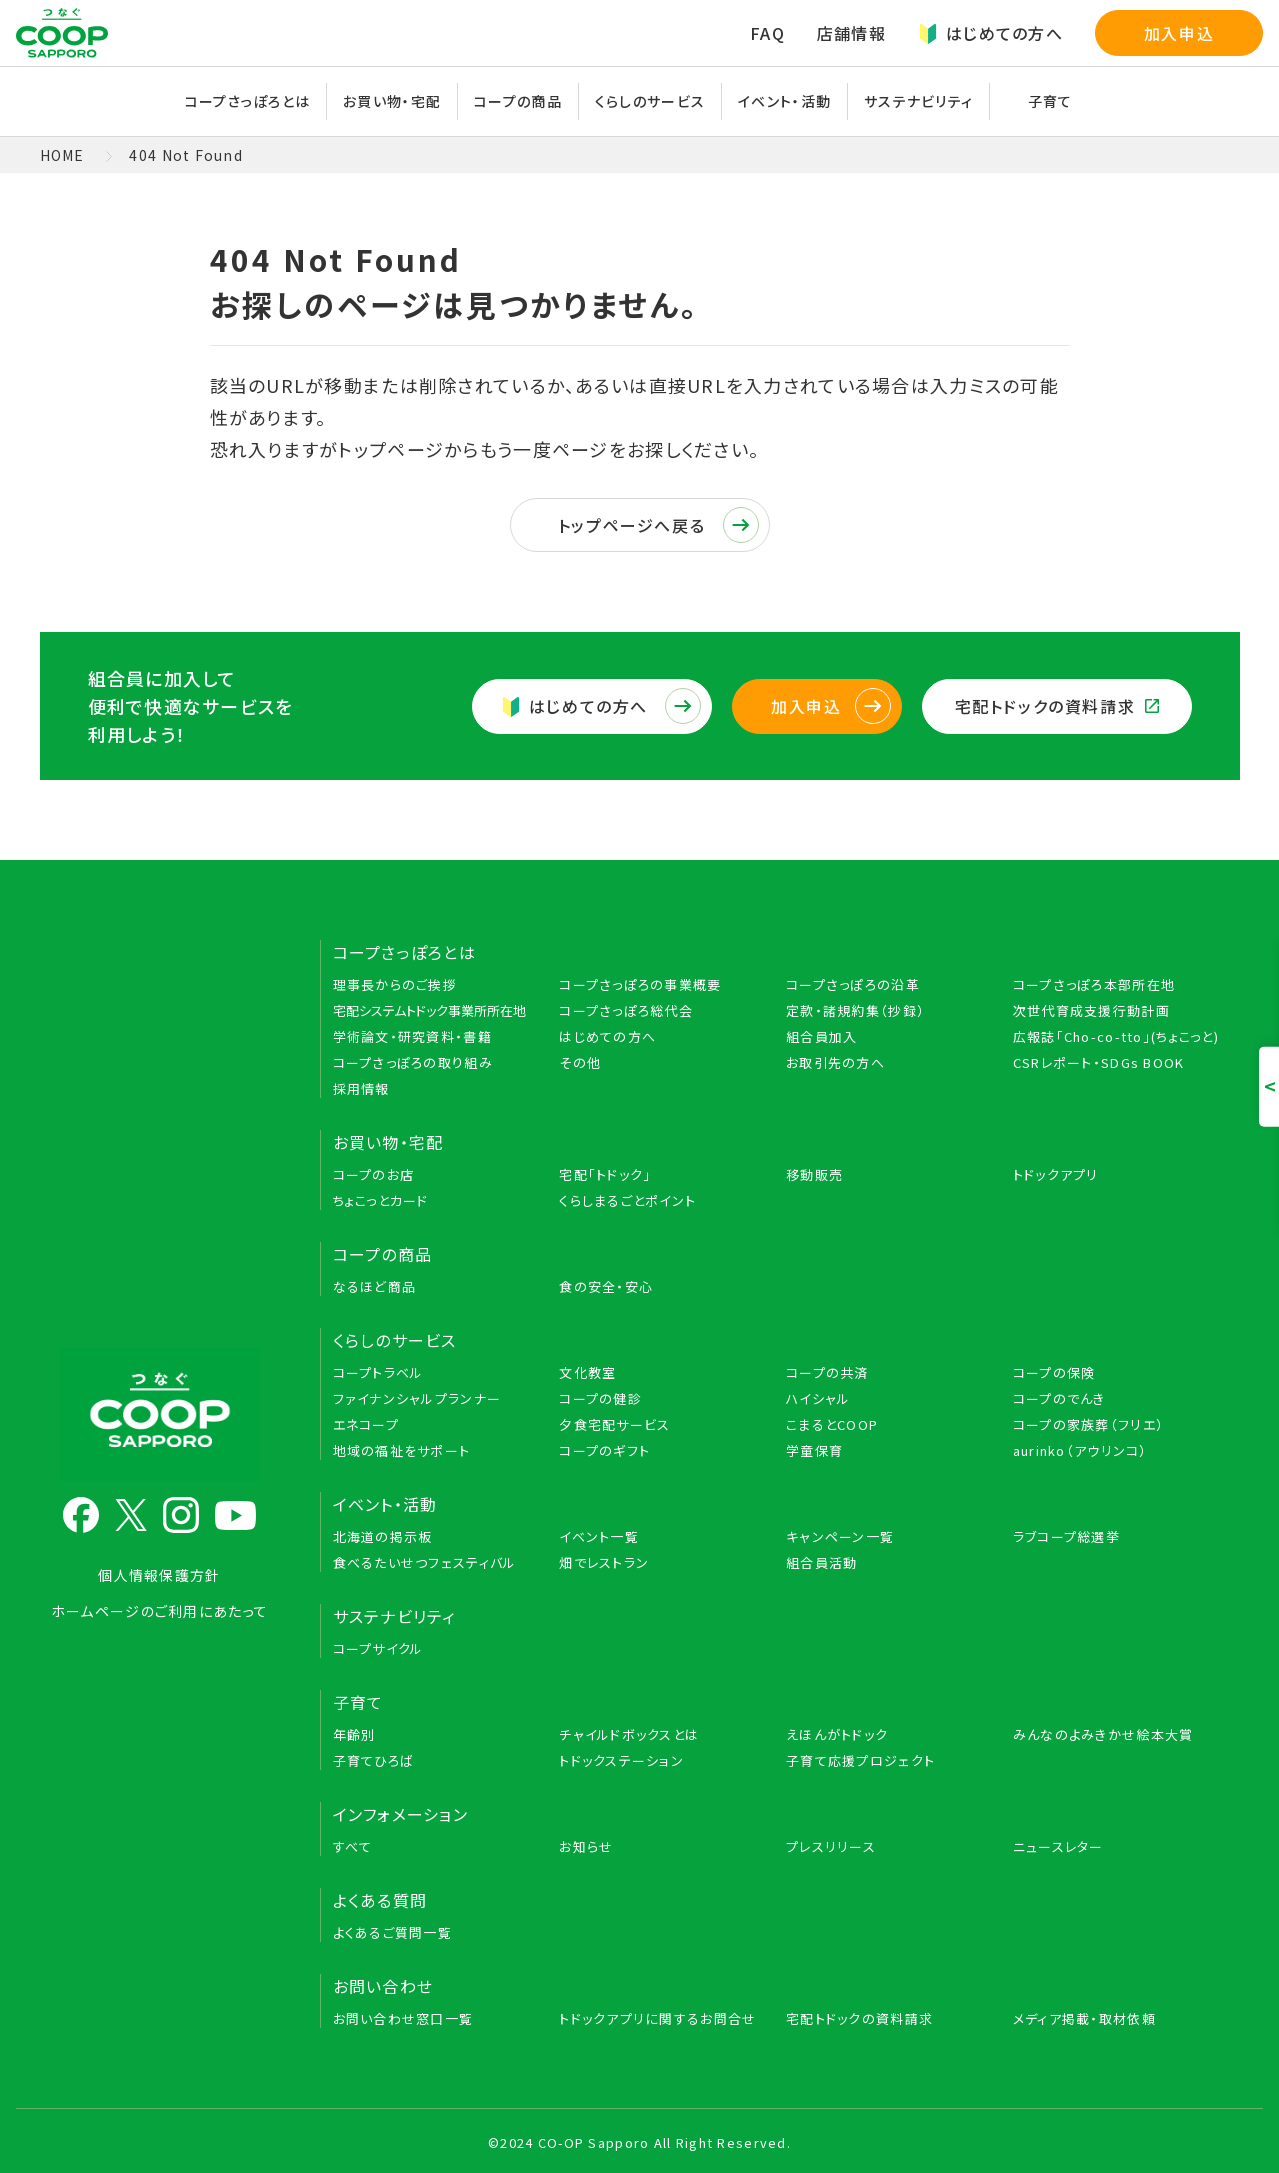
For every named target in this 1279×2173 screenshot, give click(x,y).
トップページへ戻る (658, 525)
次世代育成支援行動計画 (1091, 1010)
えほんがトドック (837, 1734)
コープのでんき (1059, 1398)
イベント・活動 (784, 101)
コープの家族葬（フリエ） (1088, 1424)
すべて (353, 1846)
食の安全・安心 (606, 1286)
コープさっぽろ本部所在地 (1094, 984)
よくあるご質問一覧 (393, 1932)
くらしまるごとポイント (627, 1200)
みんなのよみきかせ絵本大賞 (1103, 1734)
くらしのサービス (650, 101)
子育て (1050, 101)
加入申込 (1179, 33)
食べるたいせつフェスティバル (425, 1562)
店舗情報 (851, 33)
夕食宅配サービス (614, 1424)
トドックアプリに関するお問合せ (657, 2018)
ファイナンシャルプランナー (417, 1398)
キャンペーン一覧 (840, 1536)
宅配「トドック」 (605, 1174)
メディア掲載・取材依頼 (1084, 2018)
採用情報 (361, 1088)
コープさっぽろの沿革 (853, 984)
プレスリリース (831, 1846)
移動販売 (814, 1174)
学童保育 (814, 1450)
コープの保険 (1054, 1372)
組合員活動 (821, 1562)
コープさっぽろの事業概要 (640, 984)
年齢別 (354, 1734)
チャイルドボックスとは (629, 1734)
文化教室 (587, 1372)
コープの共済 (827, 1372)
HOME (62, 155)
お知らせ (586, 1846)
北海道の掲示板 (383, 1536)
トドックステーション (621, 1760)
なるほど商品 (375, 1286)
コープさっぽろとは (248, 101)
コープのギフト (604, 1450)
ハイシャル (818, 1398)
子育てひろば (374, 1760)
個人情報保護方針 (159, 1575)
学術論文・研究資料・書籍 (412, 1036)
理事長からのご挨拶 (395, 984)
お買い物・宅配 (392, 101)
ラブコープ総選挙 (1066, 1536)
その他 (580, 1062)
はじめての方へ (990, 33)
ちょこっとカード (381, 1200)
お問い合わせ (383, 1986)
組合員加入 (821, 1036)
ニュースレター (1058, 1846)
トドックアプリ (1056, 1174)
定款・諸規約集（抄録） (855, 1010)
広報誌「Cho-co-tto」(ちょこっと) (1116, 1036)
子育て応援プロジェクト (860, 1760)
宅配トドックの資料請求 (1057, 706)
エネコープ (366, 1424)
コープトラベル (378, 1372)
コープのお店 (374, 1174)
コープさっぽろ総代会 (626, 1010)
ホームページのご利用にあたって (159, 1611)
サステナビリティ (918, 101)
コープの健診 (600, 1398)
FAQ (767, 33)
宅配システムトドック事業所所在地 (429, 1010)
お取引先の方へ (835, 1062)
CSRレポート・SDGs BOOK (1099, 1062)
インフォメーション (401, 1814)
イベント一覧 (599, 1536)
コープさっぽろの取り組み (413, 1062)
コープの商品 (518, 101)
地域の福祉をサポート (402, 1450)
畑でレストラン (604, 1562)
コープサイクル (378, 1648)
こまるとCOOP (832, 1424)
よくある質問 (380, 1900)
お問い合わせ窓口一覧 (403, 2018)
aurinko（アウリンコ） (1080, 1450)
